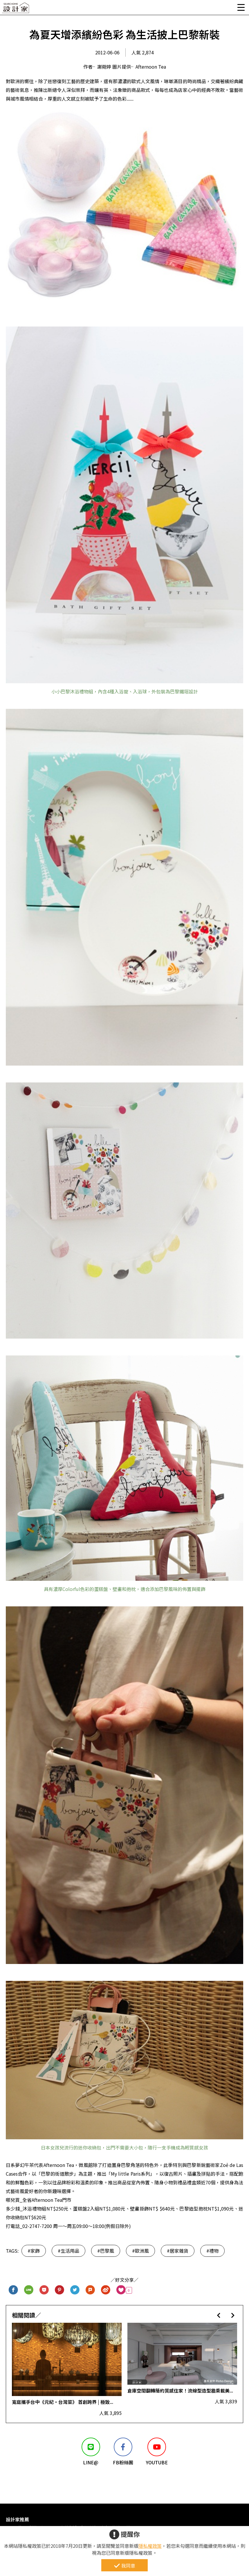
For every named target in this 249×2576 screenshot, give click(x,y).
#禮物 (212, 2250)
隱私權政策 (150, 2545)
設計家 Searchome (15, 9)
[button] (219, 2315)
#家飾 (34, 2250)
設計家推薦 (17, 2519)
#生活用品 (68, 2250)
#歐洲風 (140, 2250)
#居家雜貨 (177, 2250)
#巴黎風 (105, 2250)
